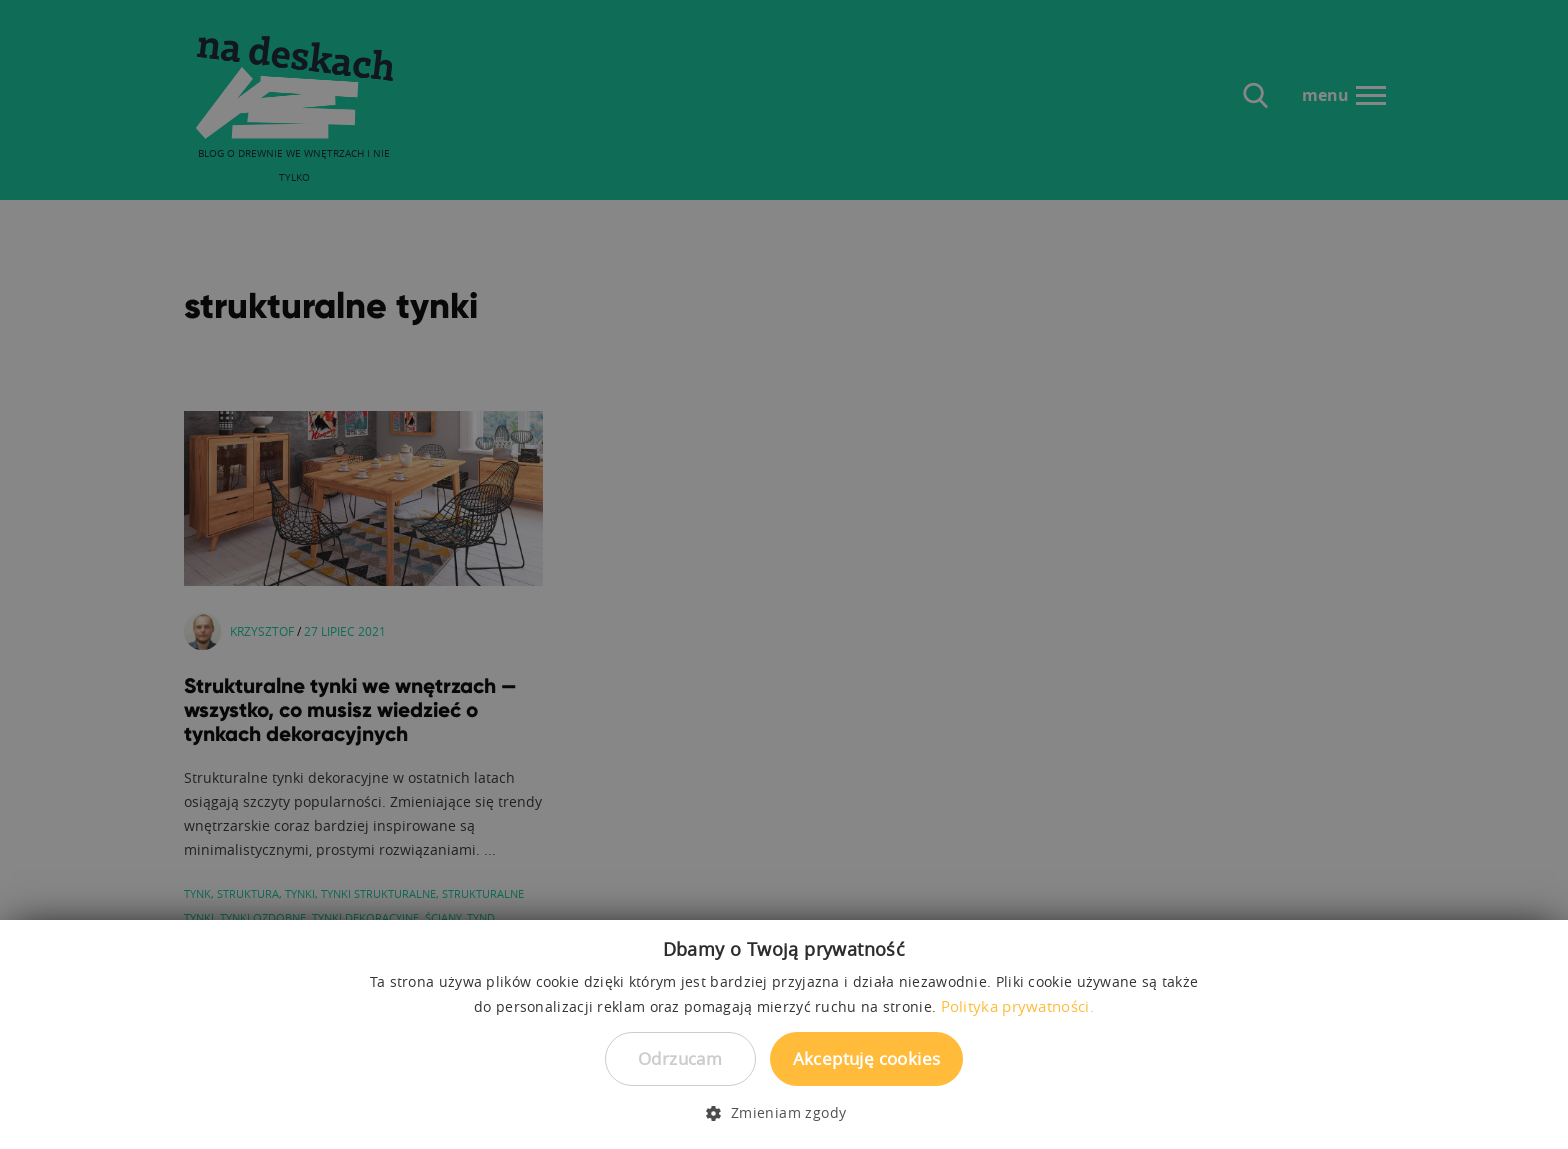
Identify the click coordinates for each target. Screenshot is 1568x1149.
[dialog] (784, 574)
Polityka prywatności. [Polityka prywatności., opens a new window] (1017, 1006)
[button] (783, 1113)
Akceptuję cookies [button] (867, 1058)
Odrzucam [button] (680, 1058)
